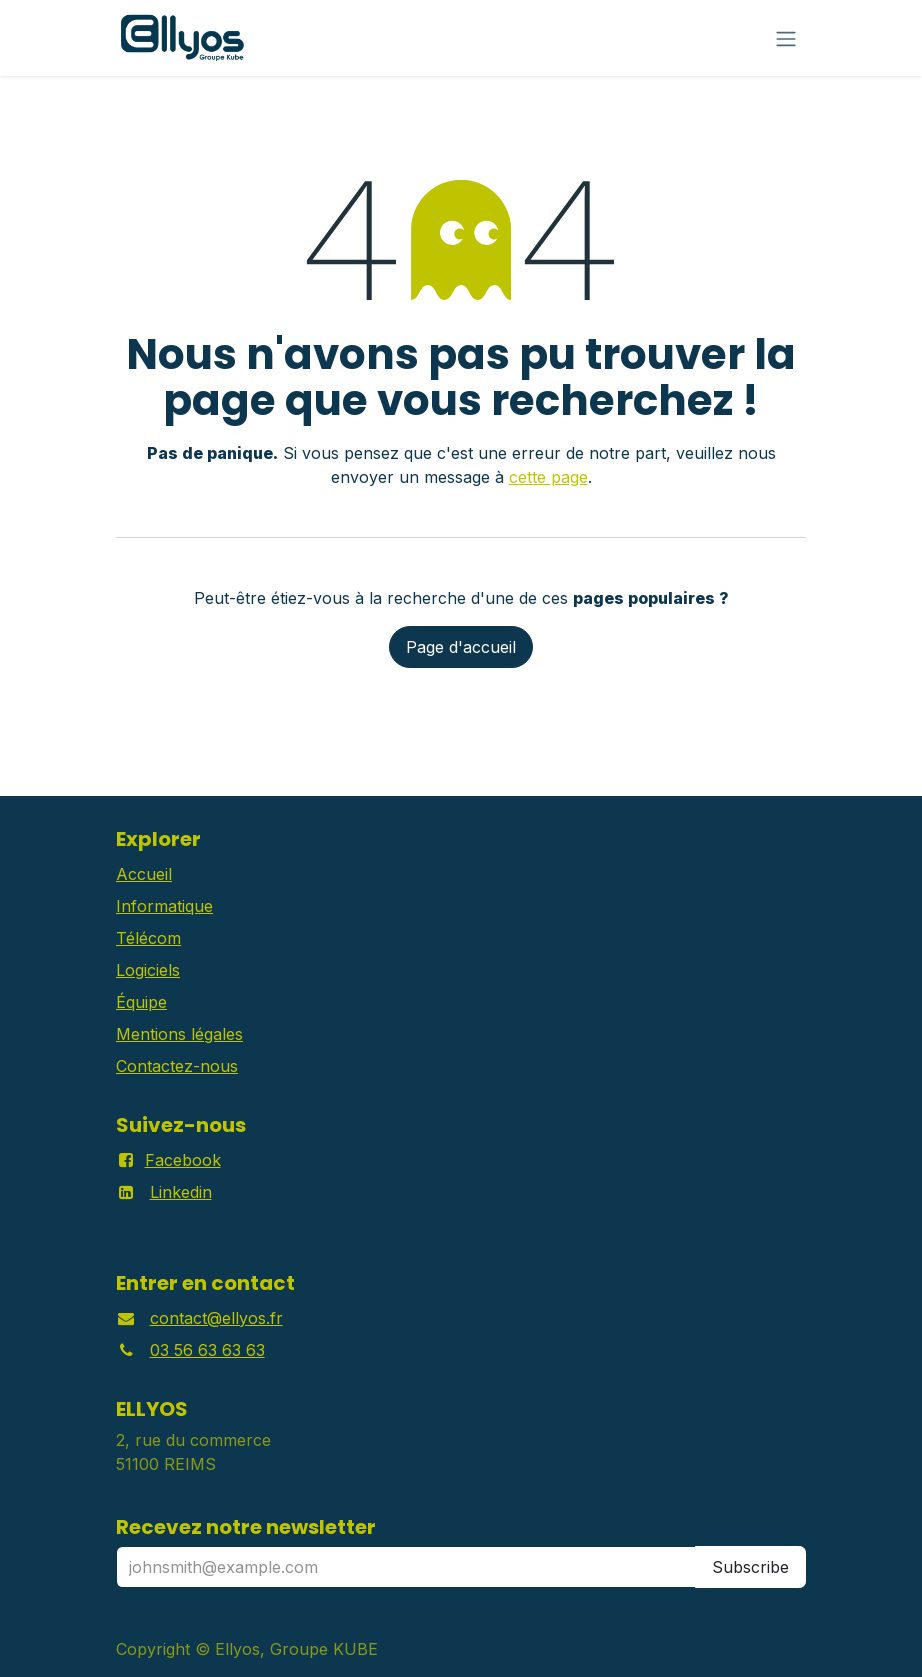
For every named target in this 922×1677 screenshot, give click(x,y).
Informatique (164, 906)
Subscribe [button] (750, 1567)
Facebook (183, 1160)
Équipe (141, 1002)
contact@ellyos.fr (216, 1318)
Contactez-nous (177, 1066)
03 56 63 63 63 (207, 1350)
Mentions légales (179, 1034)
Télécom (148, 938)
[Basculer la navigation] (786, 38)
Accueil (144, 874)
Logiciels (148, 970)
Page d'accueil (461, 647)
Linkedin (181, 1192)
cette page (548, 477)
